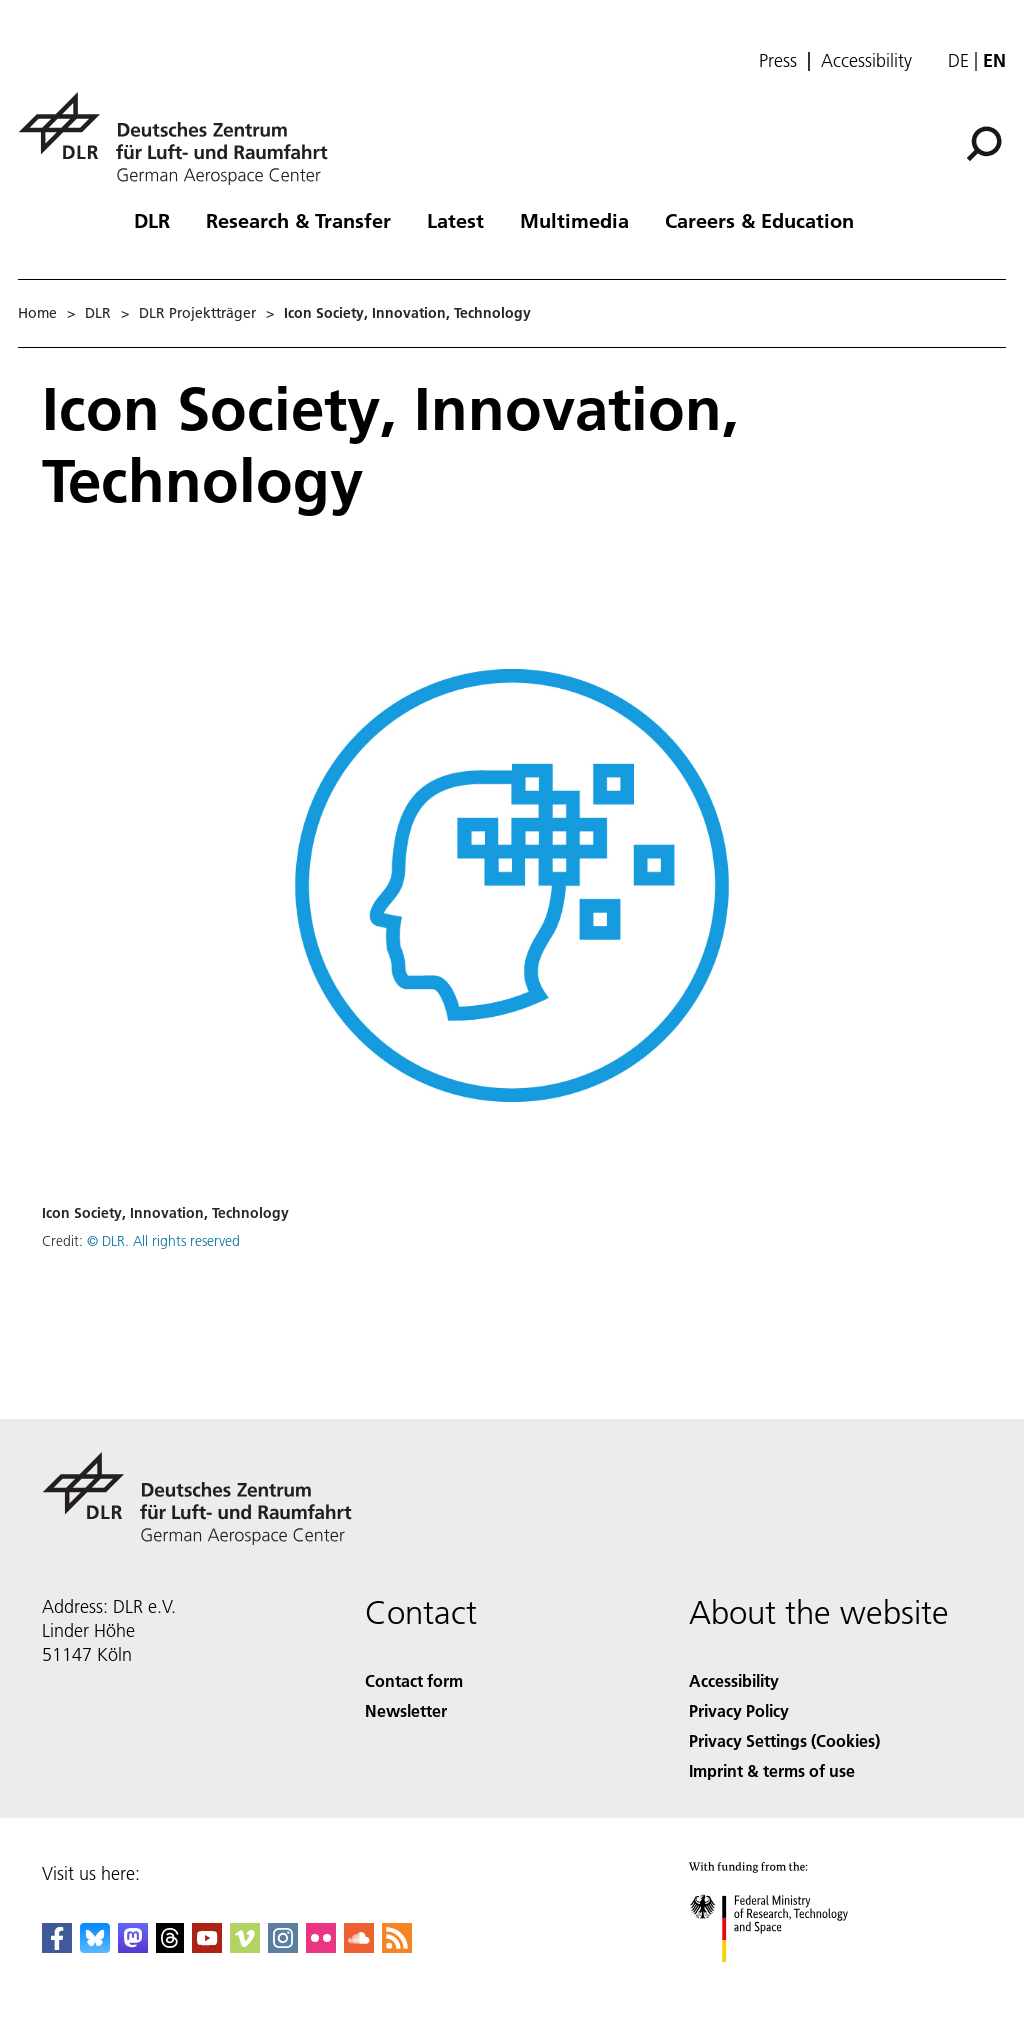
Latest (455, 220)
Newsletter (406, 1710)
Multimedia (574, 220)
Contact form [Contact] (414, 1680)
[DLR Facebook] (57, 1946)
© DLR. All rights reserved (163, 1241)
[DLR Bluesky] (95, 1946)
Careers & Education (759, 220)
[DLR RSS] (397, 1946)
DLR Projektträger (197, 313)
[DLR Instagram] (283, 1946)
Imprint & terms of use (772, 1770)
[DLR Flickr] (321, 1946)
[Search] (984, 144)
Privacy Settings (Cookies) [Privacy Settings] (784, 1740)
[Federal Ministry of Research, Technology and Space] (786, 1979)
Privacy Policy (739, 1710)
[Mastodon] (133, 1946)
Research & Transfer (298, 220)
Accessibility (866, 61)
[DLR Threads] (170, 1946)
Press (778, 61)
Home (37, 313)
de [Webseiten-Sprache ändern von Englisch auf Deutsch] (958, 60)
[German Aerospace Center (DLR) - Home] (181, 138)
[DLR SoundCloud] (359, 1946)
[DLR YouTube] (207, 1946)
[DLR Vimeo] (245, 1946)
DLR (152, 220)
